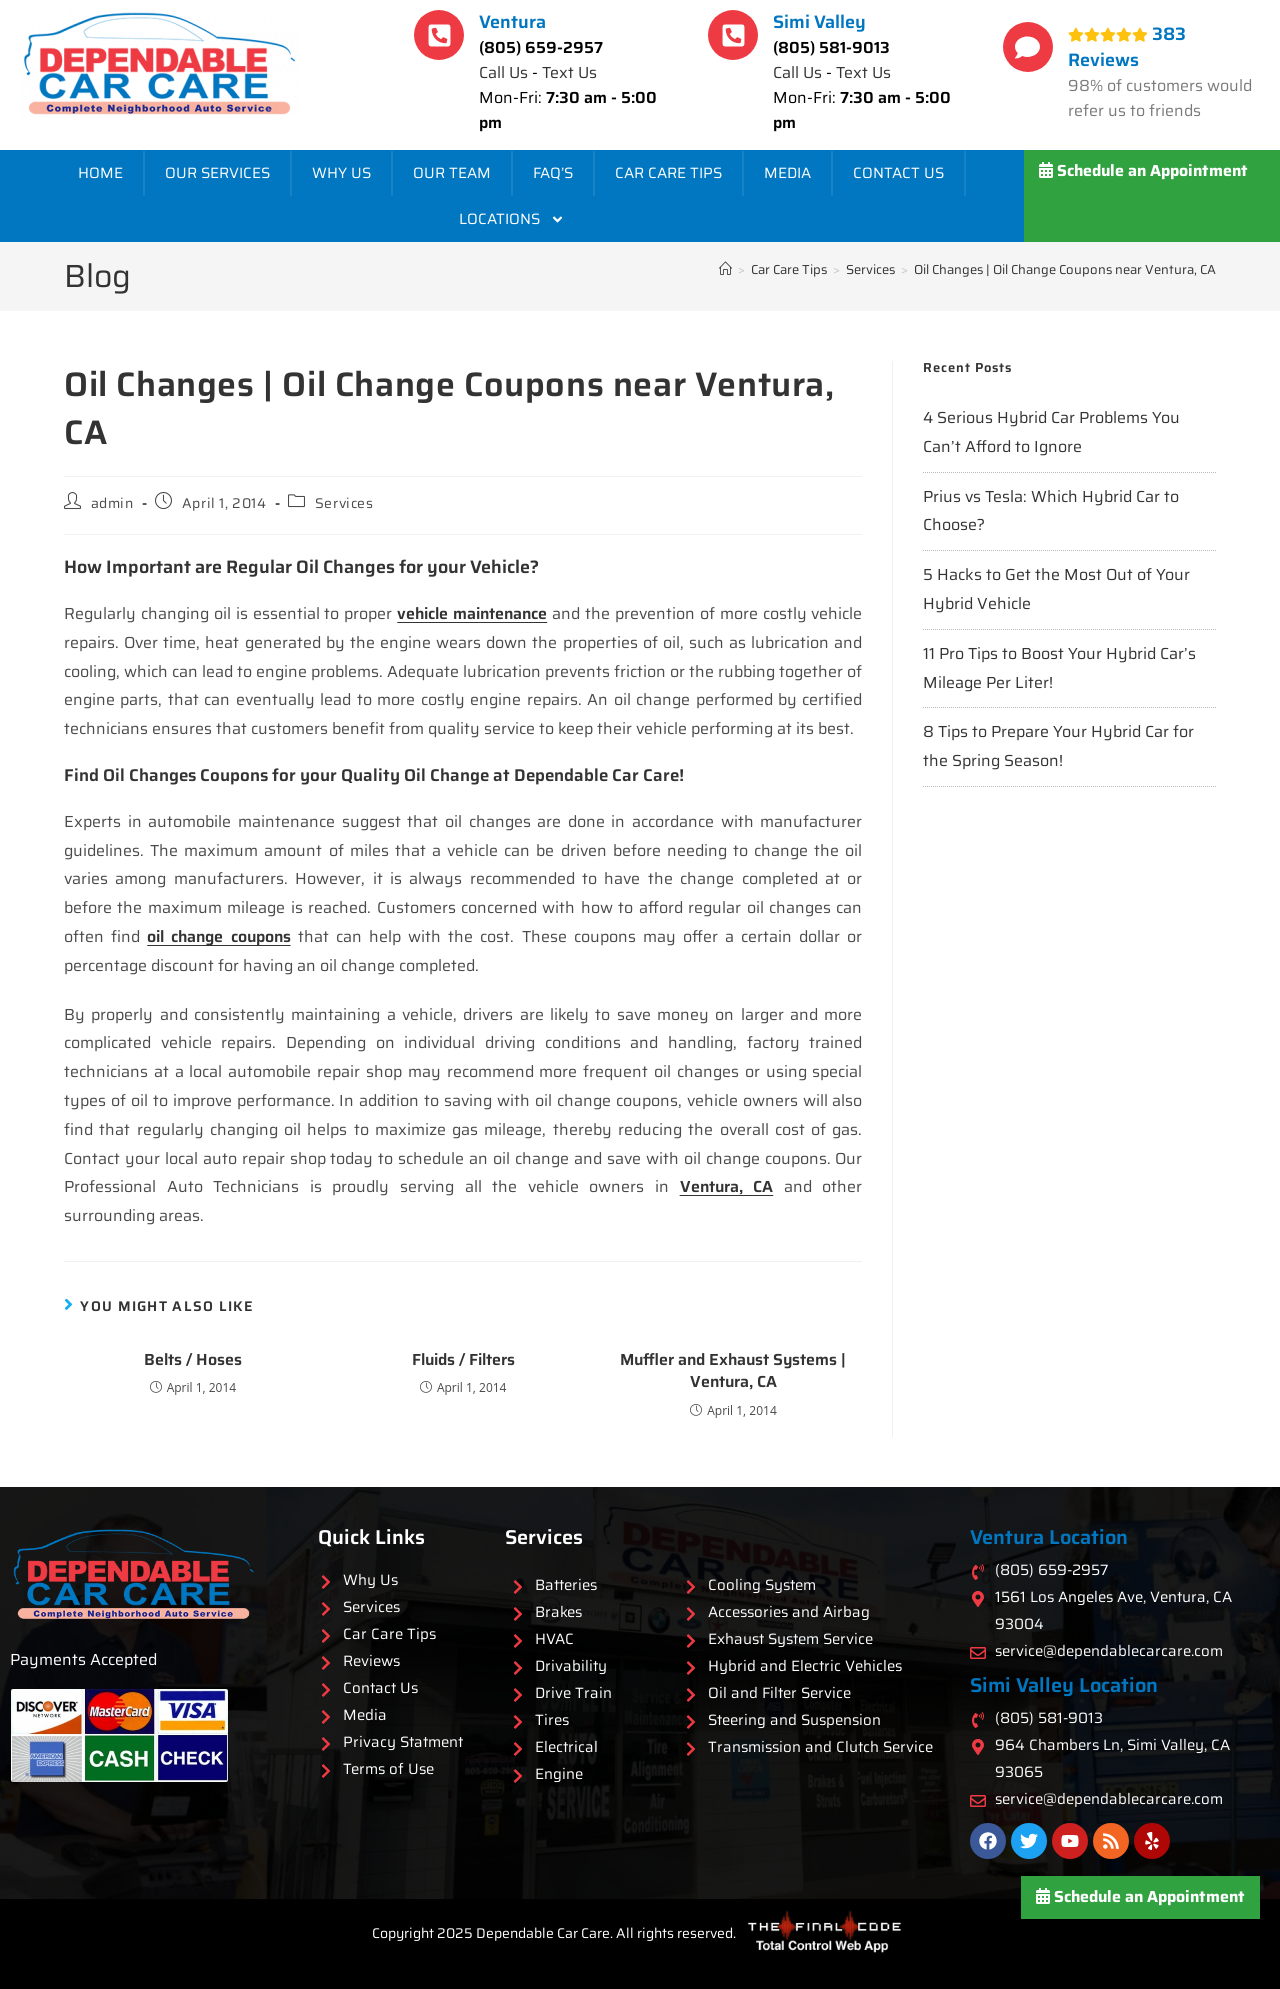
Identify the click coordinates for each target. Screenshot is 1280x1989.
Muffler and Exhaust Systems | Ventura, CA (733, 1371)
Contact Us (898, 173)
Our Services (217, 173)
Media (787, 173)
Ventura (512, 22)
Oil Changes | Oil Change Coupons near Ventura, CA (1065, 269)
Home (100, 173)
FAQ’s (553, 173)
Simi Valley (819, 22)
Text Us (569, 72)
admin (112, 503)
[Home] (725, 269)
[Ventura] (439, 35)
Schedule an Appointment (1143, 170)
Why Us (341, 173)
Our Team (452, 173)
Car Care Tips (668, 173)
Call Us (503, 72)
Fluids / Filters (463, 1360)
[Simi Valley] (733, 35)
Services (344, 503)
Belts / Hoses (193, 1360)
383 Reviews (1127, 46)
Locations (512, 219)
